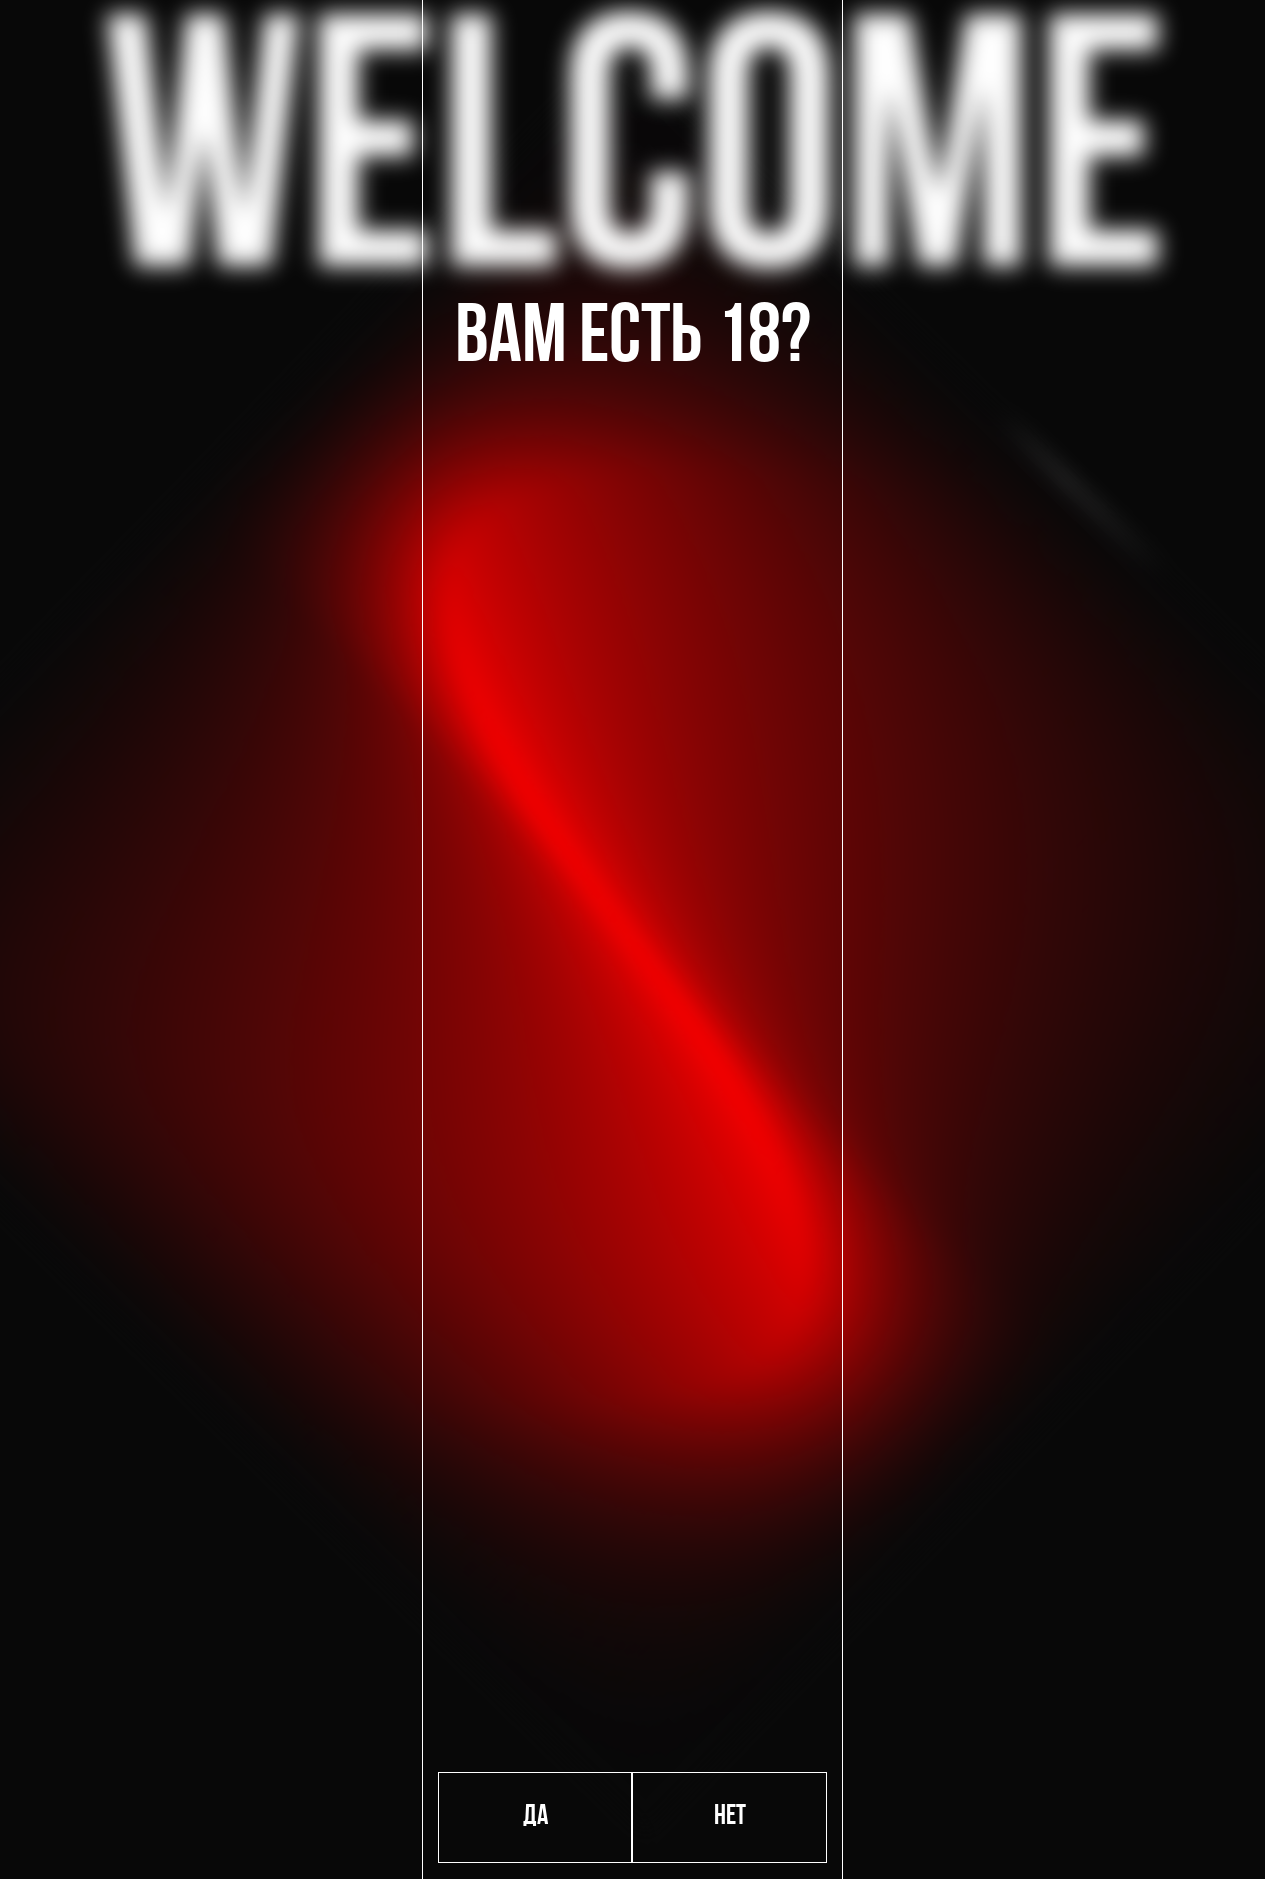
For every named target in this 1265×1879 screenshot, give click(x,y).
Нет (730, 1817)
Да (535, 1817)
